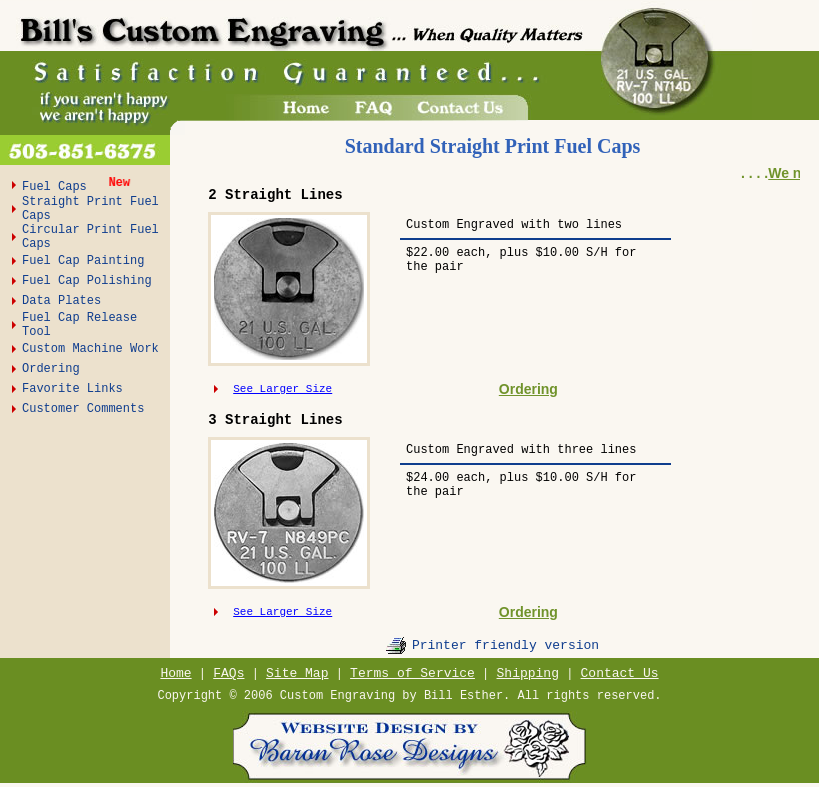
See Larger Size (282, 389)
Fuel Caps (58, 187)
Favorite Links (72, 389)
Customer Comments (83, 409)
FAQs (228, 673)
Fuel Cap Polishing (87, 281)
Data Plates (61, 301)
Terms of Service (412, 673)
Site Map (297, 673)
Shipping (528, 673)
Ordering (51, 369)
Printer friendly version (505, 645)
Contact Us (620, 673)
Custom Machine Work (90, 349)
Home (175, 673)
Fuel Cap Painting (83, 261)
